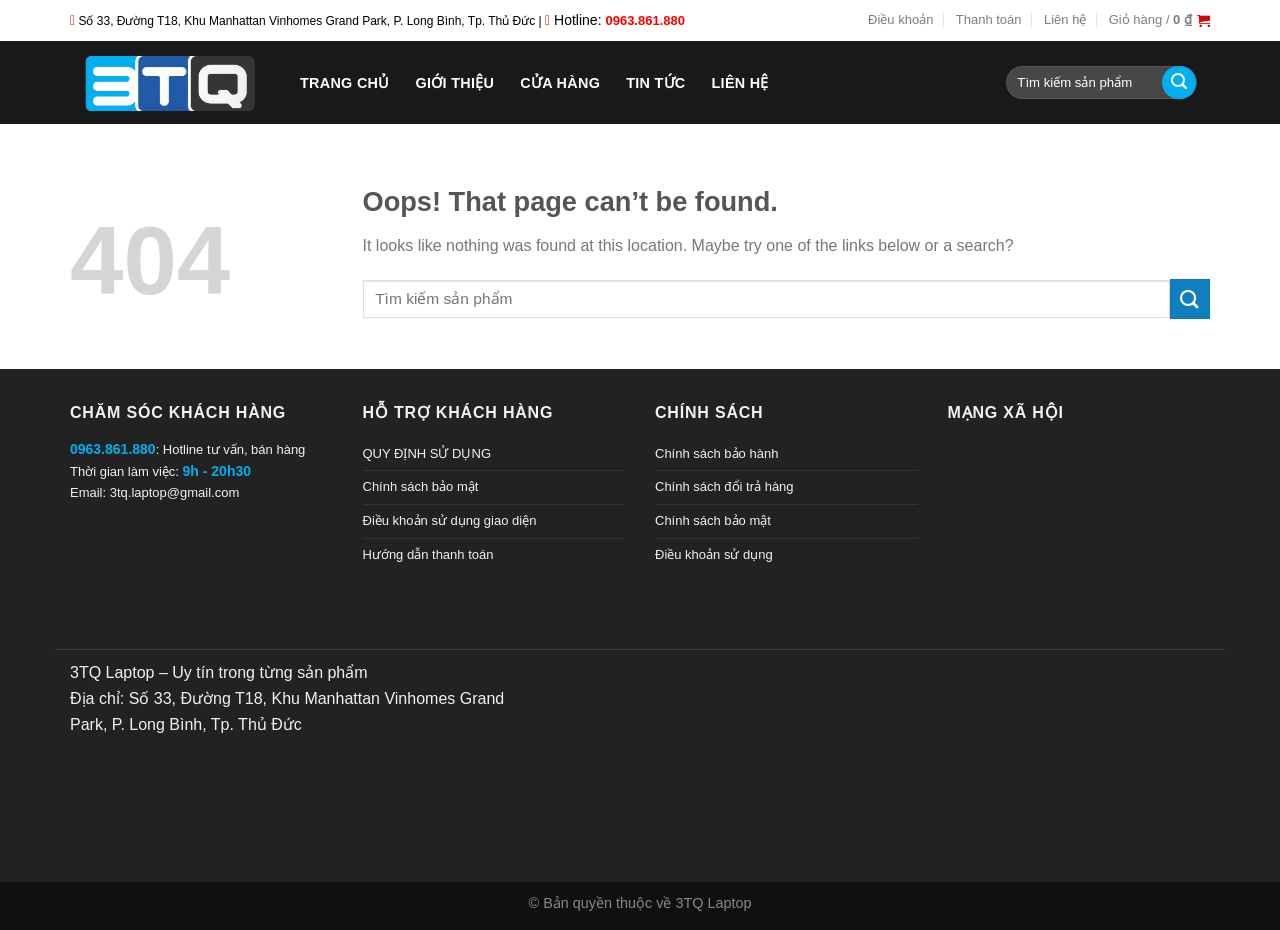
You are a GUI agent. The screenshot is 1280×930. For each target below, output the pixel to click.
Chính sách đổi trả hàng (724, 486)
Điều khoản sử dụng (714, 554)
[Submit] (1179, 83)
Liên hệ (1065, 19)
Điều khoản (900, 19)
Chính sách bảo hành (716, 453)
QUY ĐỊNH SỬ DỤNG (427, 453)
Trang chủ (345, 83)
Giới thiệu (455, 83)
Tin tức (655, 83)
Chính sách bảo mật (421, 486)
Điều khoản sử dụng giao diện (450, 520)
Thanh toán (989, 19)
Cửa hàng (560, 83)
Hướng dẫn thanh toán (428, 554)
